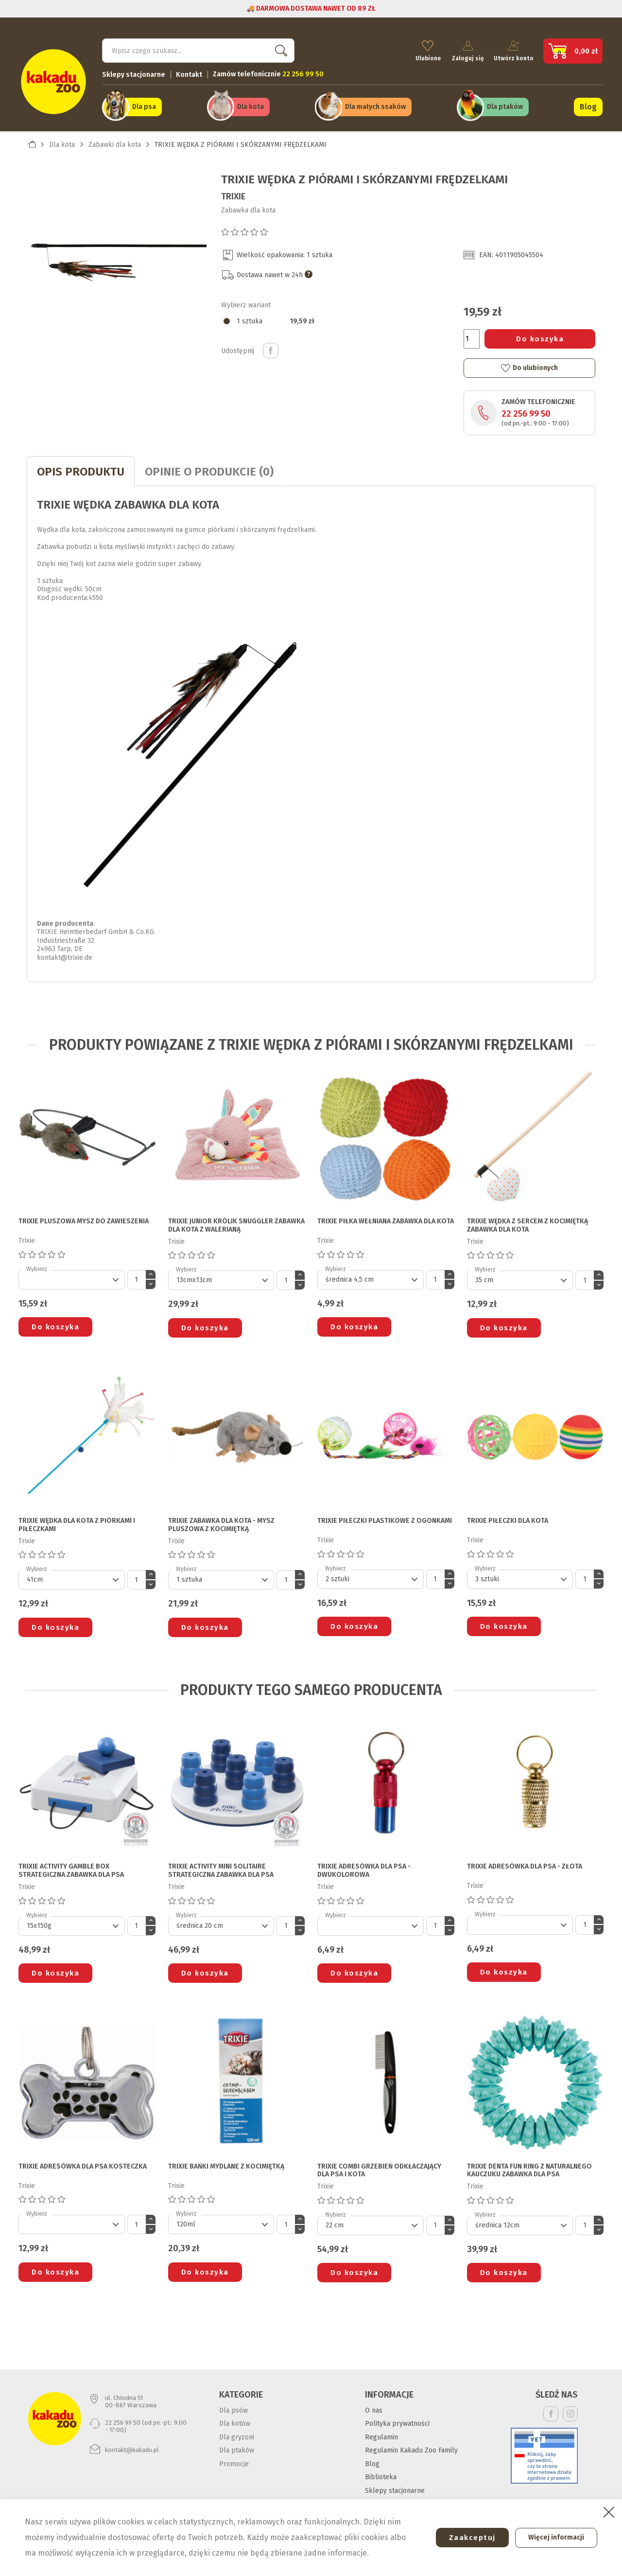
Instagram (570, 2408)
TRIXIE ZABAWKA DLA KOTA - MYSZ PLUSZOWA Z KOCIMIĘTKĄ (221, 1520)
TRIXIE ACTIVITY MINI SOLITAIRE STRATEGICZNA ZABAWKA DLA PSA (221, 1865)
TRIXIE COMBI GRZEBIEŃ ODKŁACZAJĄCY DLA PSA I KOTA (379, 2165)
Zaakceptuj (465, 2537)
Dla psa (144, 103)
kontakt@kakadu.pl (132, 2444)
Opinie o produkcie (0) (209, 466)
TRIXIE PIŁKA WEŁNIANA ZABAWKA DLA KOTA (385, 1216)
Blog (588, 102)
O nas (373, 2404)
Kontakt (189, 71)
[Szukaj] (198, 47)
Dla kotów (234, 2418)
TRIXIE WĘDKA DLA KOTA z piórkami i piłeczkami (76, 1520)
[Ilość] (472, 333)
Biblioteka (381, 2472)
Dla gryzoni (236, 2431)
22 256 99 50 (526, 408)
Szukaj (279, 46)
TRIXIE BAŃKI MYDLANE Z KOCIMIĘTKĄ (226, 2161)
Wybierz (36, 1263)
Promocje (234, 2458)
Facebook (550, 2408)
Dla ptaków (505, 103)
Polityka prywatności (397, 2418)
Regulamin (381, 2431)
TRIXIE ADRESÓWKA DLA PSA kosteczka (82, 2161)
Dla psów (233, 2404)
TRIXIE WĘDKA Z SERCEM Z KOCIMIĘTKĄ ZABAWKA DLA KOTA (527, 1220)
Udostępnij (270, 345)
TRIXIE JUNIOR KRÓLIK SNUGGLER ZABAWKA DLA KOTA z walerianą (236, 1220)
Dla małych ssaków (375, 103)
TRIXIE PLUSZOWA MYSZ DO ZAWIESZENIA (83, 1216)
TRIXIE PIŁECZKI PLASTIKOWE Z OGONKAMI (384, 1515)
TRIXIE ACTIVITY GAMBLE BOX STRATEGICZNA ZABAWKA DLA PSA (71, 1865)
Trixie (233, 190)
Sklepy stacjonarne (133, 71)
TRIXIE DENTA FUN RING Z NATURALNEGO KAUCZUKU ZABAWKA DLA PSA (529, 2165)
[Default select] (71, 1274)
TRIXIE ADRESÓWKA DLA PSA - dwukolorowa (364, 1865)
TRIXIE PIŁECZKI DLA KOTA (507, 1515)
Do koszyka (540, 333)
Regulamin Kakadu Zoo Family (411, 2445)
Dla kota (250, 103)
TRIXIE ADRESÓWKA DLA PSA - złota (524, 1861)
